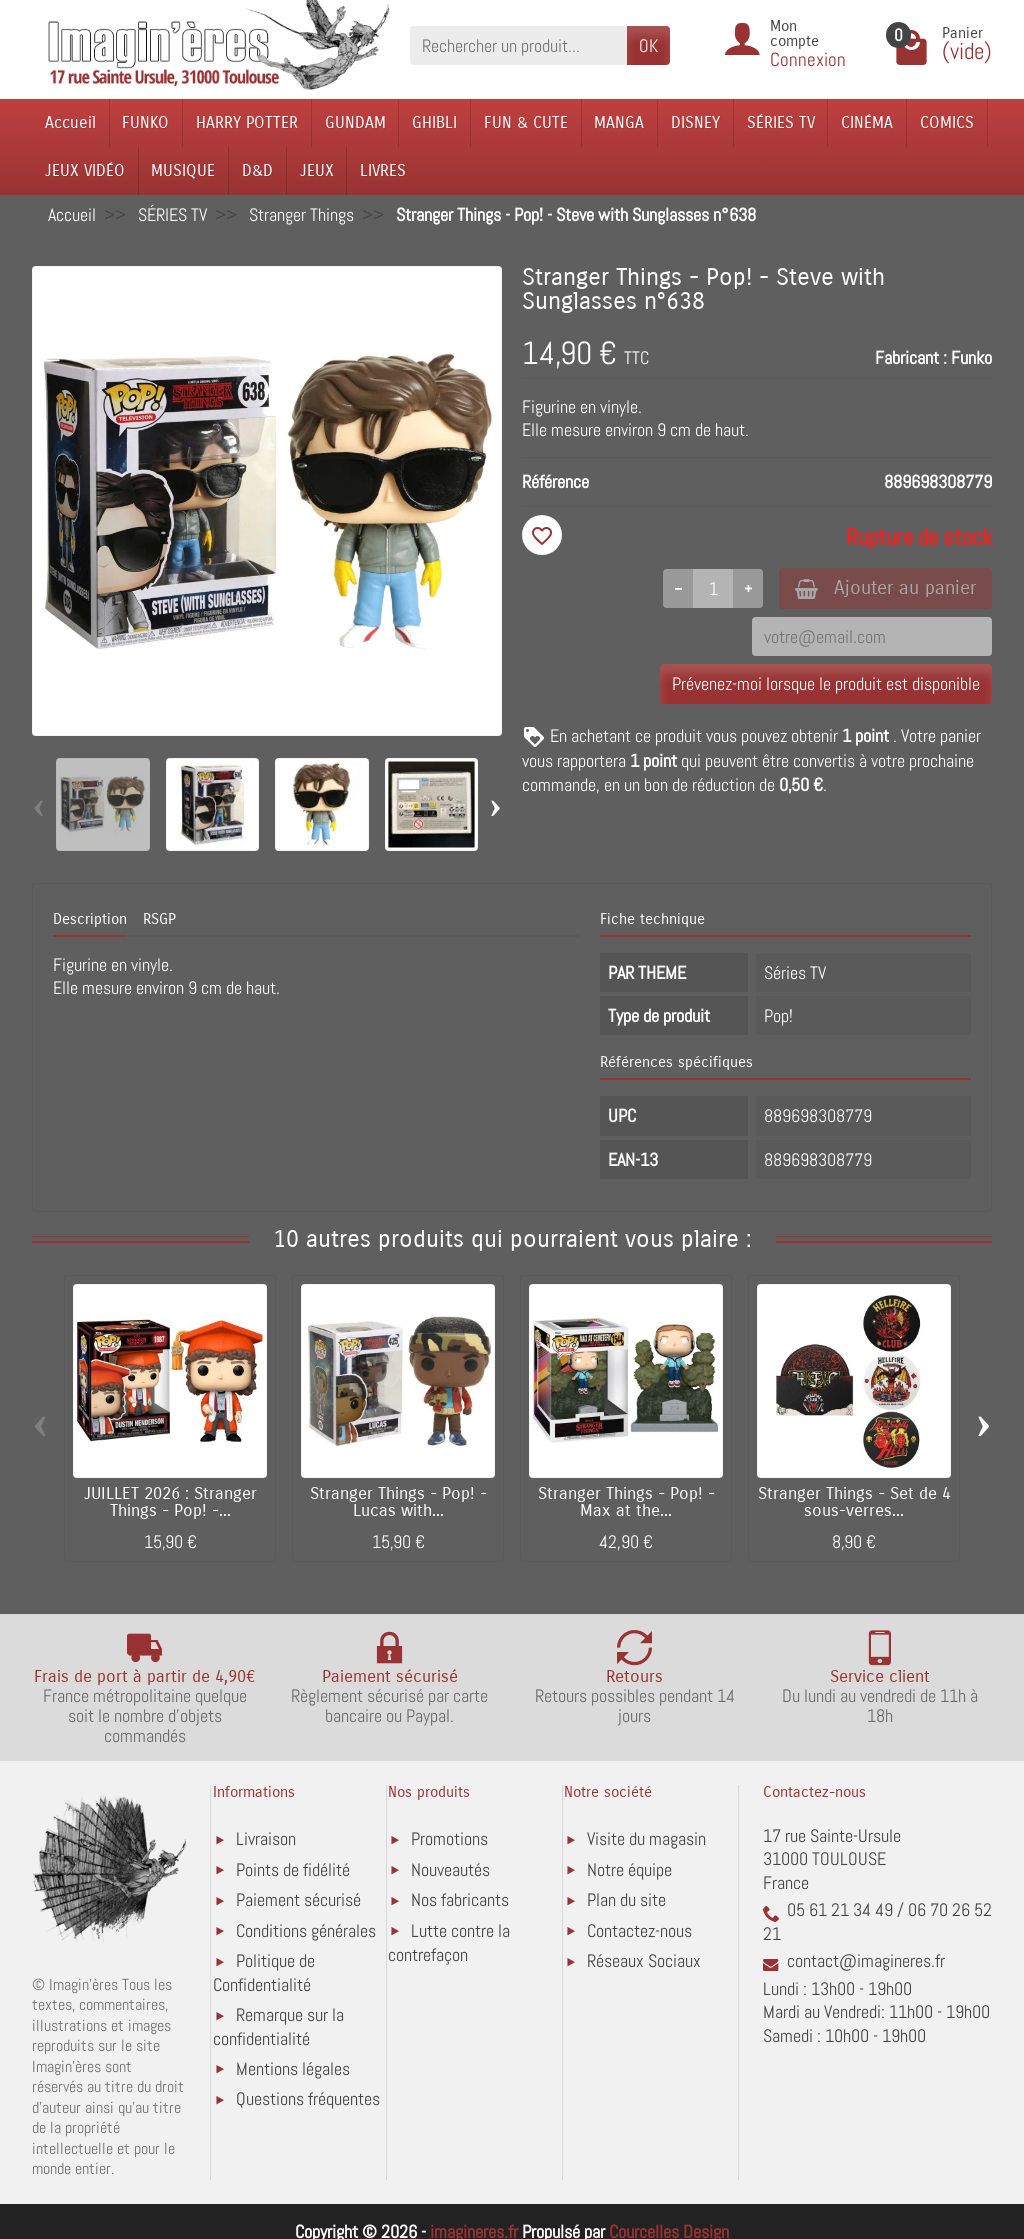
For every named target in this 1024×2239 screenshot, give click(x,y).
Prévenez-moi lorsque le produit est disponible (826, 683)
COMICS (947, 122)
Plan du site (626, 1899)
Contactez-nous (639, 1930)
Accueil (70, 122)
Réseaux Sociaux (644, 1960)
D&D (257, 170)
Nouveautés (450, 1869)
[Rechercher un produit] (518, 45)
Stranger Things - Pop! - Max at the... (626, 1502)
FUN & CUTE (526, 122)
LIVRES (383, 170)
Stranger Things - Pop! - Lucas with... (398, 1502)
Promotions (449, 1838)
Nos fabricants (460, 1899)
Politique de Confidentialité (264, 1972)
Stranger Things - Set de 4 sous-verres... (854, 1502)
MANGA (619, 122)
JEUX (317, 170)
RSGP (159, 919)
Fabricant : (911, 357)
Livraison (266, 1838)
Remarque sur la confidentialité (278, 2026)
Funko (971, 357)
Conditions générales (306, 1930)
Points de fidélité (293, 1869)
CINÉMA (867, 122)
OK (648, 45)
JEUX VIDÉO (85, 170)
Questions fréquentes (308, 2098)
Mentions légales (293, 2068)
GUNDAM (355, 122)
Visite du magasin (646, 1838)
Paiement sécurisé (298, 1899)
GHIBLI (434, 122)
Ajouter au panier (885, 587)
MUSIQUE (183, 170)
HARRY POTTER (247, 122)
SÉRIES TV (781, 122)
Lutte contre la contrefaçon (449, 1942)
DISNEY (695, 122)
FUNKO (145, 122)
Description (90, 919)
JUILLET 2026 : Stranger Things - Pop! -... (170, 1502)
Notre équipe (629, 1869)
